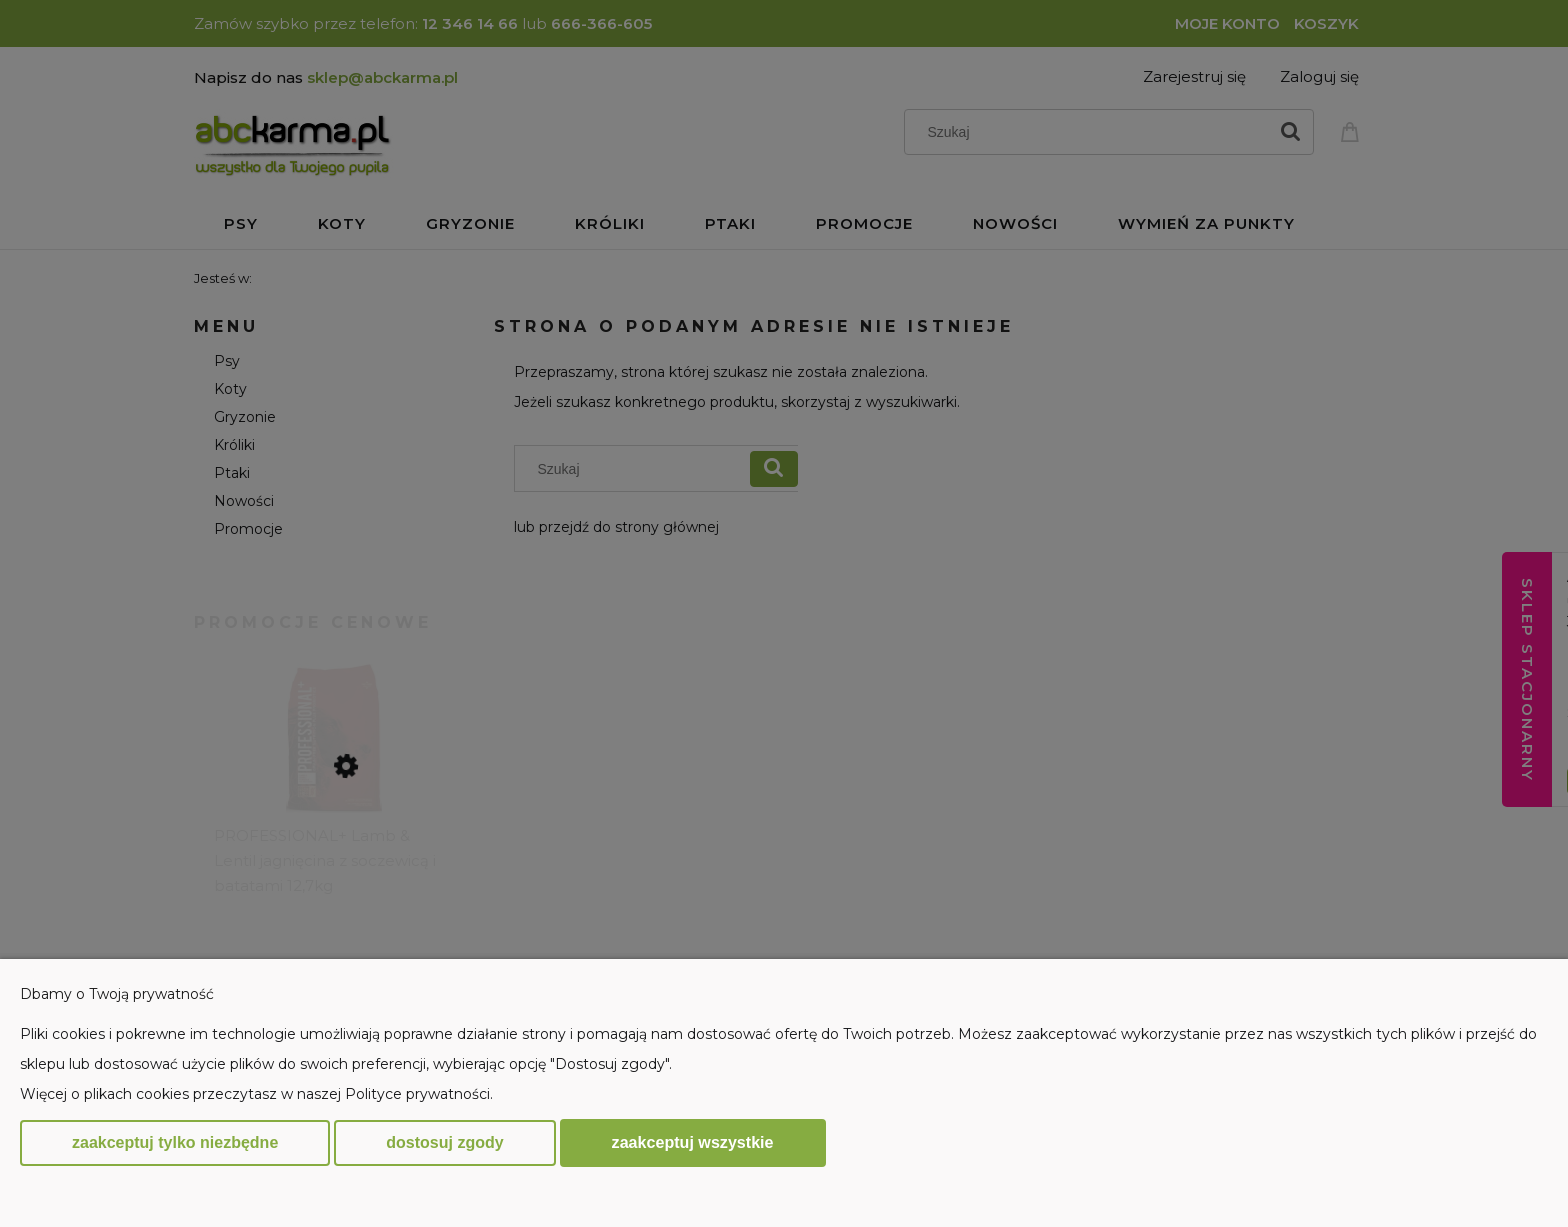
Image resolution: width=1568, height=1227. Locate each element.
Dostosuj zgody (444, 1142)
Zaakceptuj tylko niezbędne (175, 1142)
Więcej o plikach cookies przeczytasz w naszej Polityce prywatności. (256, 1094)
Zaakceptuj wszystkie (693, 1142)
